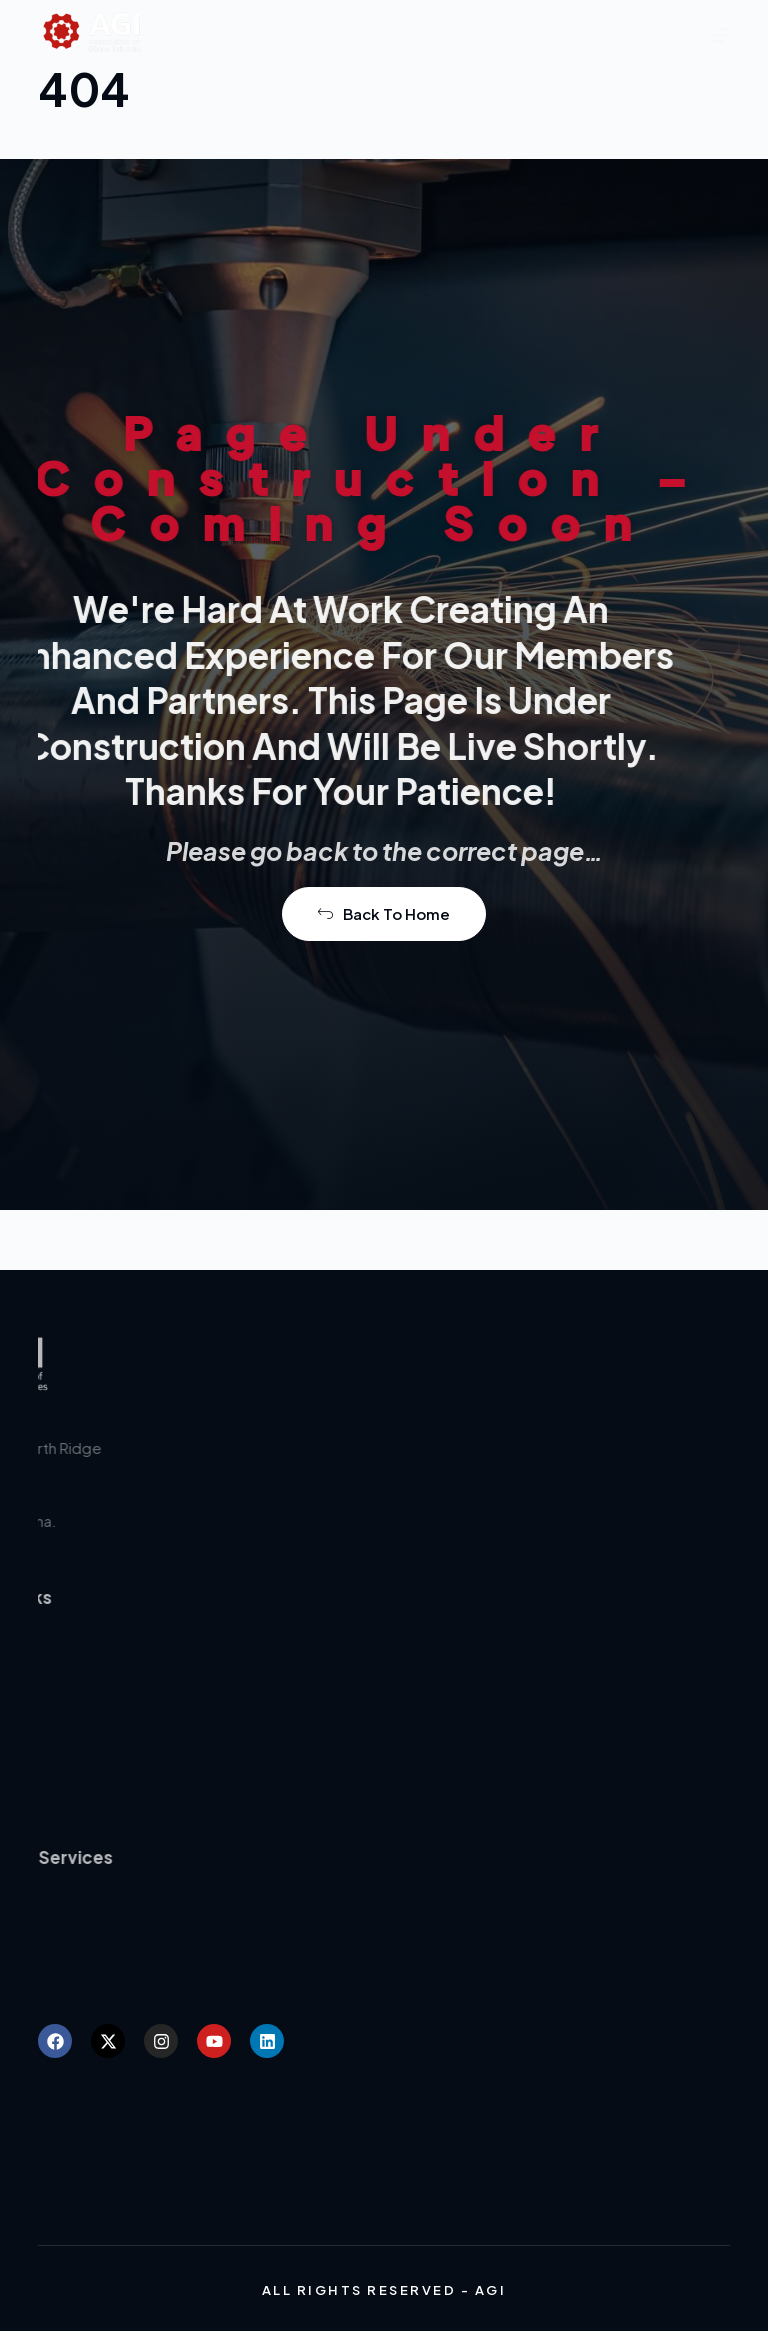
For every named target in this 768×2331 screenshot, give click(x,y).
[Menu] (721, 35)
